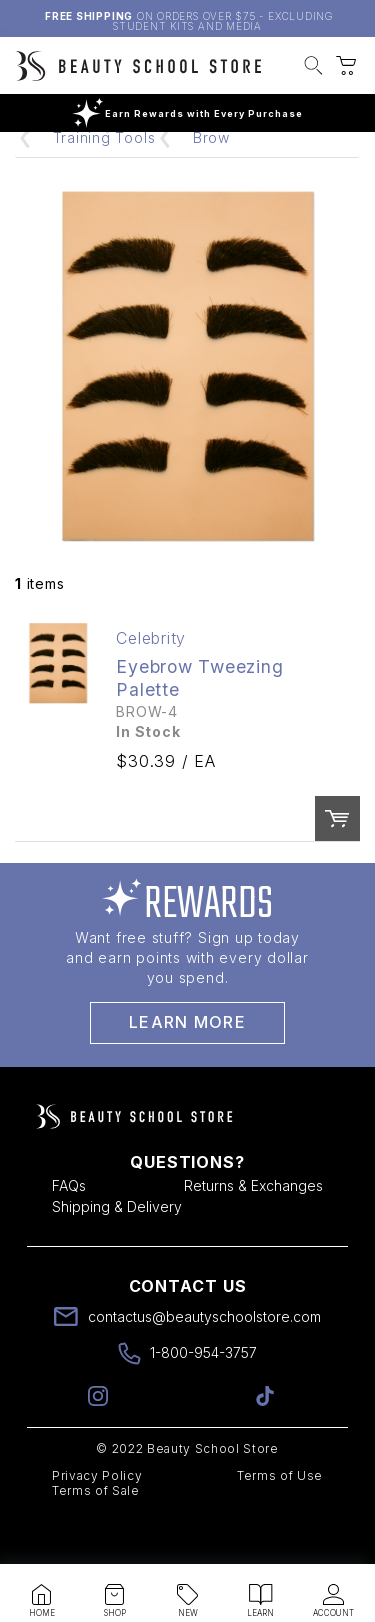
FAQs (69, 1229)
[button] (313, 68)
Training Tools (104, 181)
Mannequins (176, 167)
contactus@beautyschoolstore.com (204, 1360)
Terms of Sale (96, 1534)
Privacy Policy (97, 1519)
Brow (211, 181)
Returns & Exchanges (253, 1229)
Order (337, 862)
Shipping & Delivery (117, 1250)
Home (74, 167)
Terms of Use (280, 1519)
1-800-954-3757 (203, 1396)
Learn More (187, 1066)
